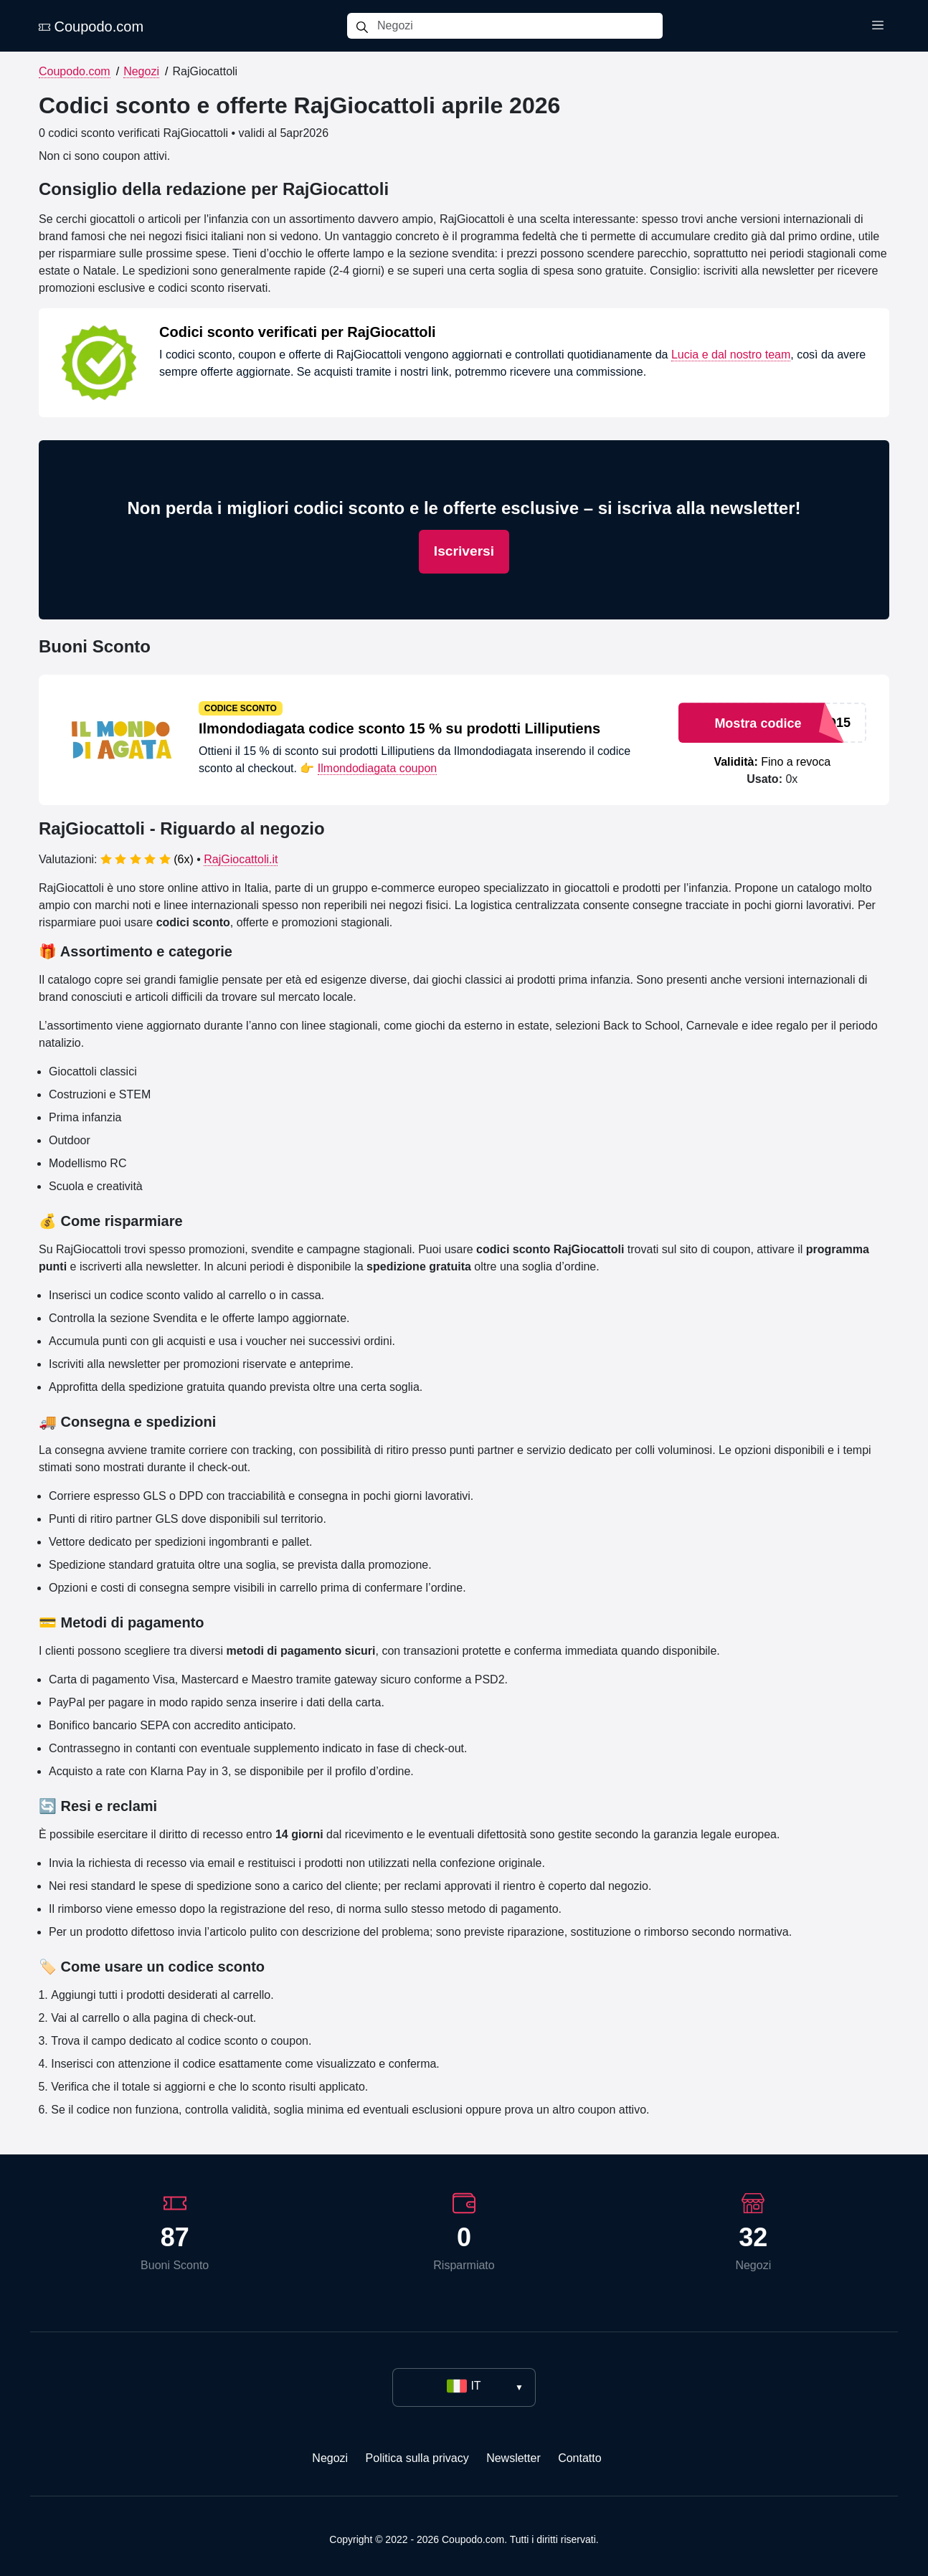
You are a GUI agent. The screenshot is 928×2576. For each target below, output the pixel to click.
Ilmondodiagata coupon (377, 768)
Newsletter (513, 2458)
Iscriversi (464, 551)
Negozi (141, 71)
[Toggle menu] (877, 26)
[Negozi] (520, 25)
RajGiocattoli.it (241, 859)
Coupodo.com (91, 26)
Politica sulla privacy (417, 2458)
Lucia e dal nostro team (730, 354)
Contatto (579, 2458)
